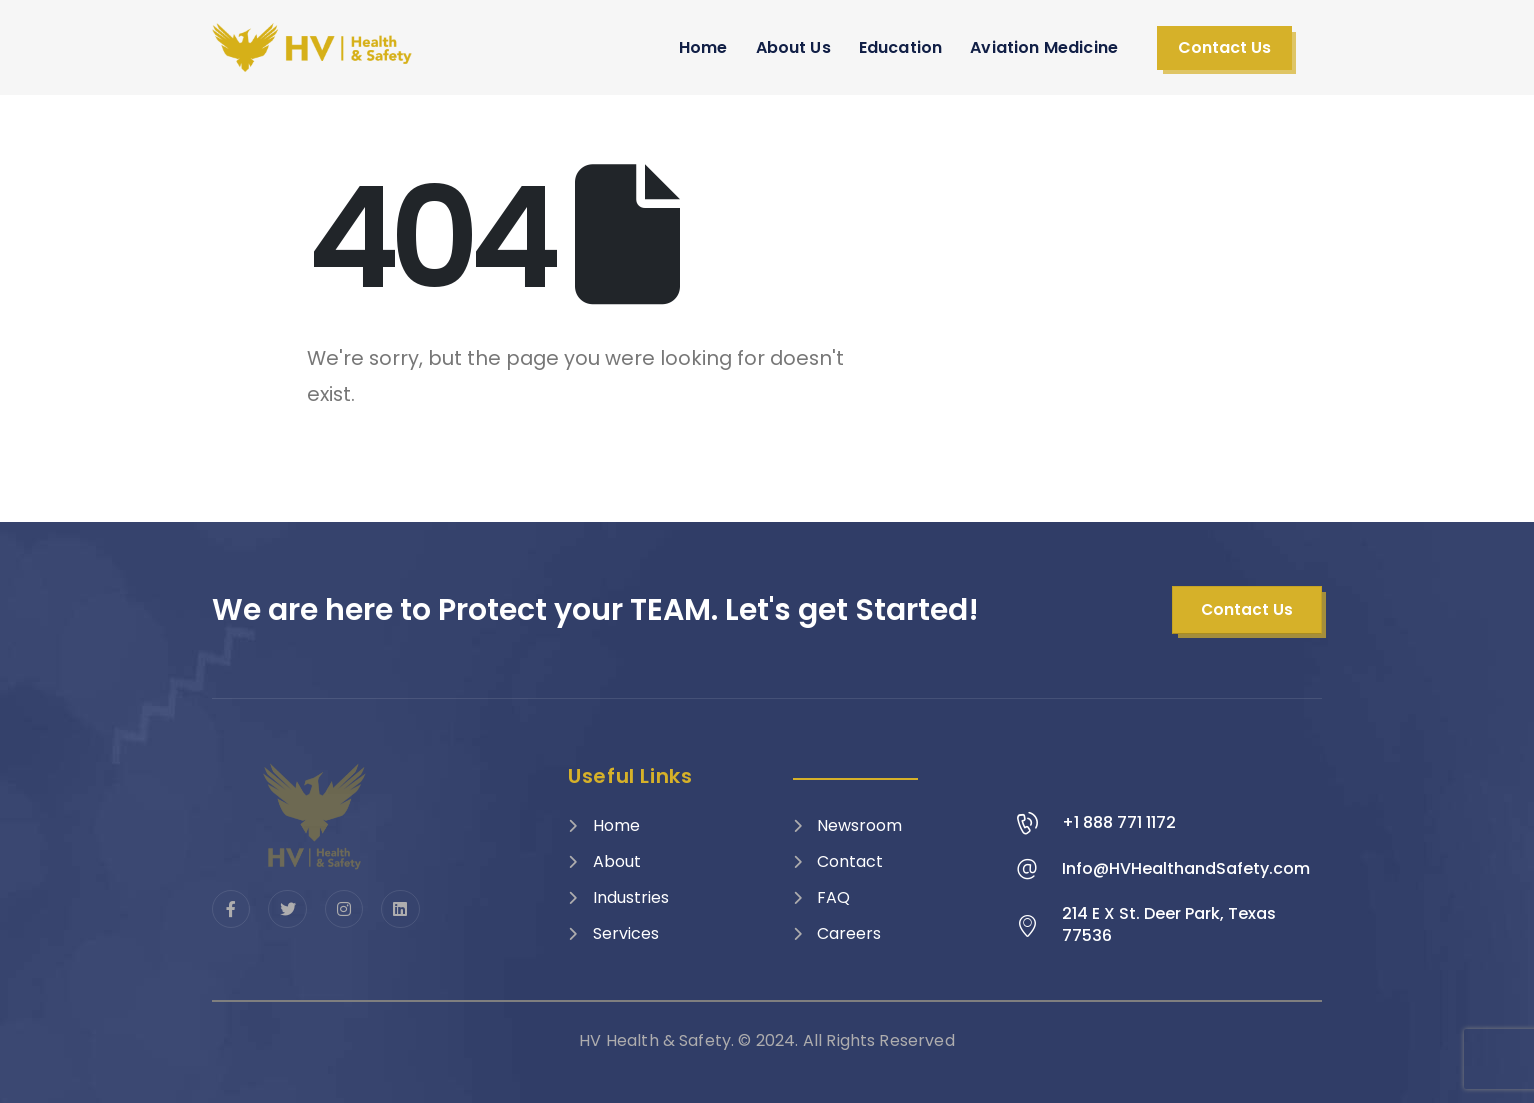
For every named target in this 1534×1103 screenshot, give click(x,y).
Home (703, 47)
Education (900, 47)
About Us (793, 47)
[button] (1224, 48)
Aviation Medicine (1044, 47)
